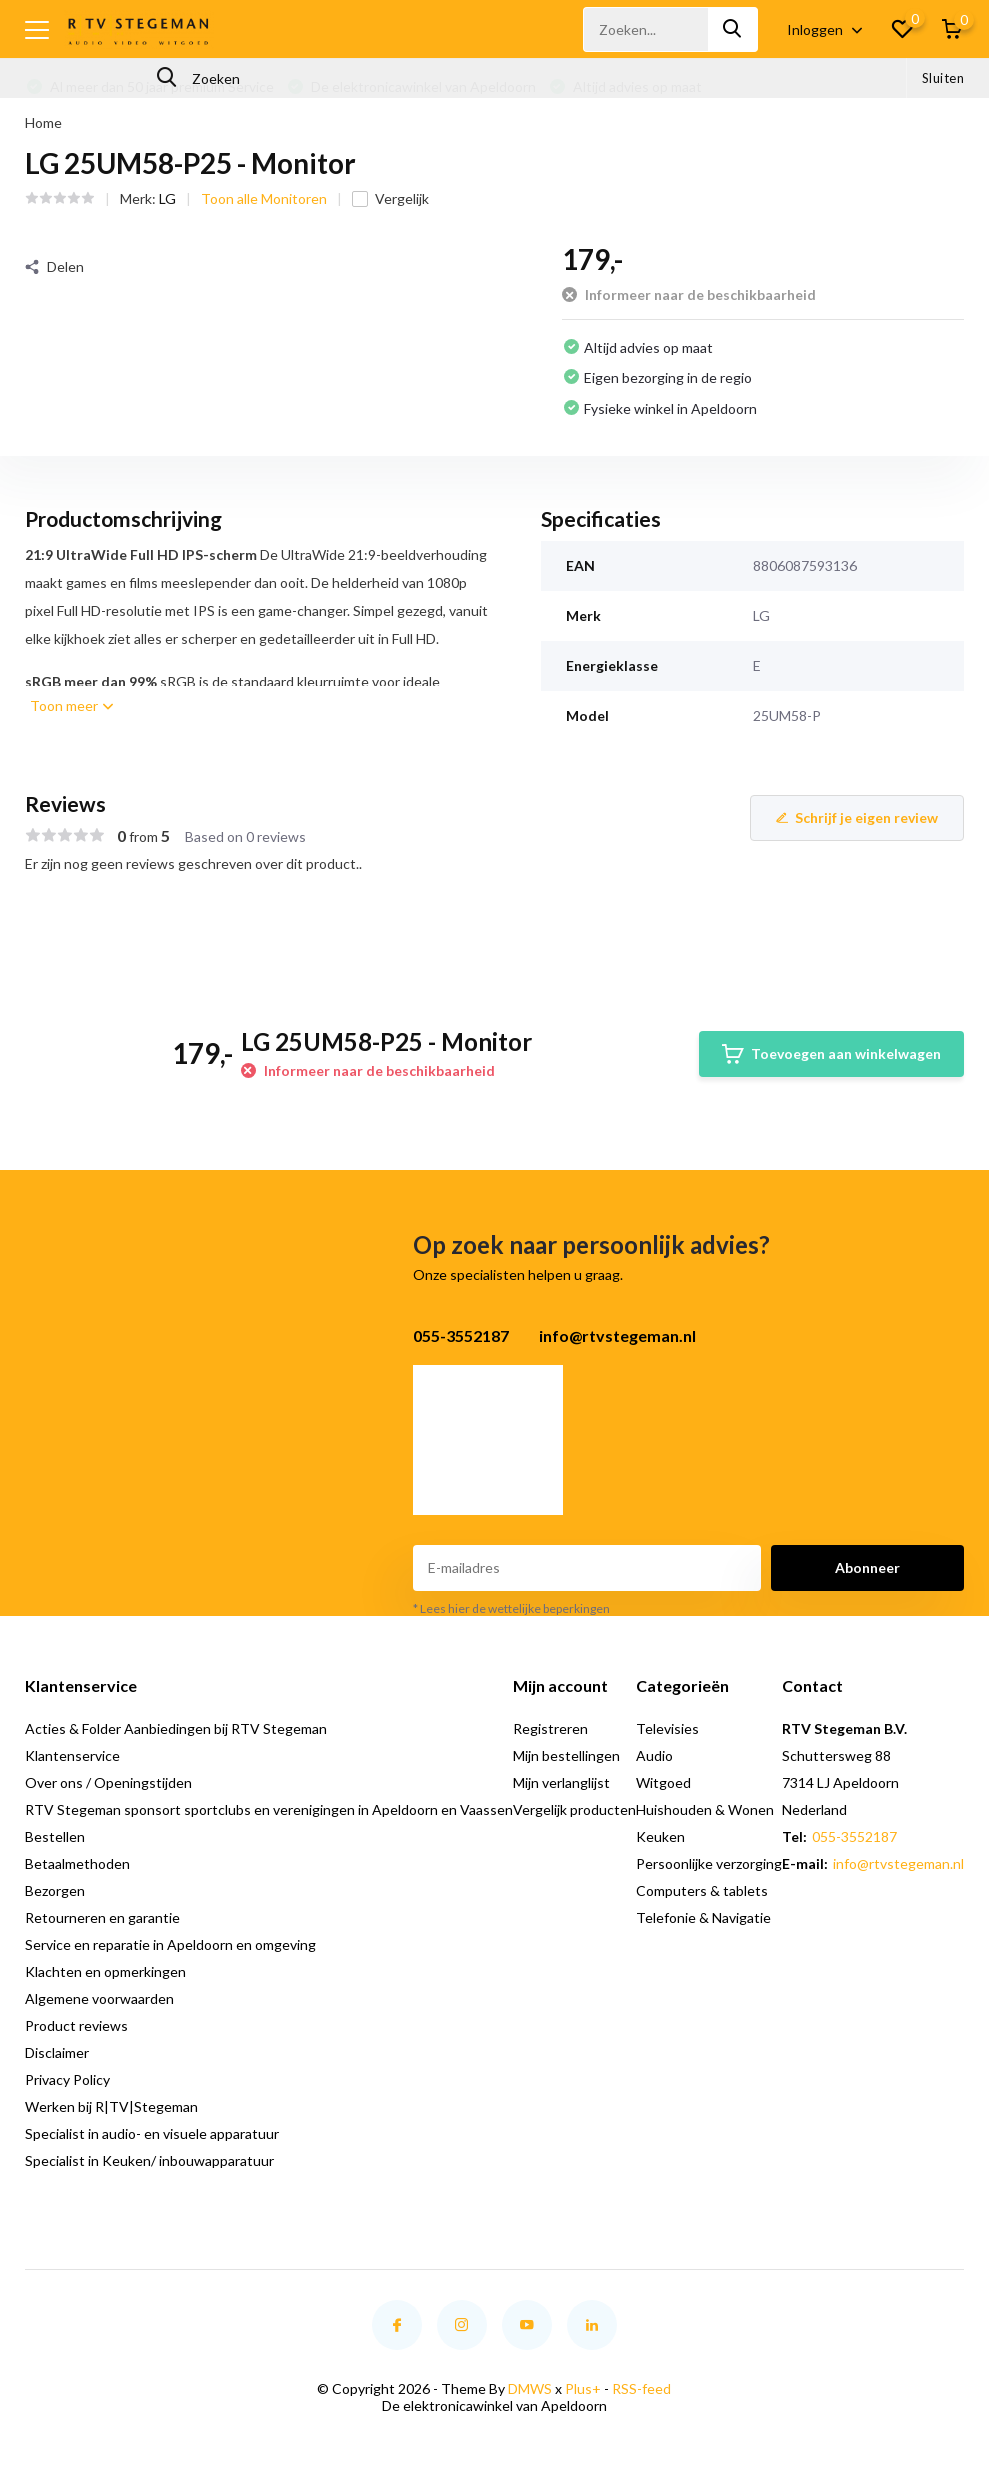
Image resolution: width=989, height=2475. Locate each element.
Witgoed (663, 1782)
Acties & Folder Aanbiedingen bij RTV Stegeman (176, 1728)
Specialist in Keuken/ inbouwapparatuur (149, 2160)
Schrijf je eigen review (857, 817)
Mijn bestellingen (566, 1755)
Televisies (667, 1728)
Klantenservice (72, 1755)
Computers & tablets (702, 1890)
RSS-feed (641, 2388)
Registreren (550, 1728)
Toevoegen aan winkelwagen (831, 1054)
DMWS (530, 2388)
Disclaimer (57, 2052)
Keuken (660, 1836)
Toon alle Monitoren (264, 198)
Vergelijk (390, 198)
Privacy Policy (67, 2079)
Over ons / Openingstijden (108, 1782)
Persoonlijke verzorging (709, 1863)
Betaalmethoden (77, 1863)
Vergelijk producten (574, 1809)
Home (43, 122)
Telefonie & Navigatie (703, 1917)
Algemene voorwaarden (99, 1998)
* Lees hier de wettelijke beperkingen (511, 1608)
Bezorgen (55, 1890)
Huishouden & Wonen (705, 1809)
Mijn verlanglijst (561, 1782)
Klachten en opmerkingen (105, 1971)
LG (167, 198)
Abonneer (867, 1567)
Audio (654, 1755)
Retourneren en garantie (102, 1917)
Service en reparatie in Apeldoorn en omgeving (170, 1944)
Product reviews (76, 2025)
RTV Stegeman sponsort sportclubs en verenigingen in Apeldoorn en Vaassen (269, 1809)
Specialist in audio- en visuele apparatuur (152, 2133)
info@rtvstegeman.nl (898, 1863)
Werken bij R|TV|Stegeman (111, 2106)
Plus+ (583, 2388)
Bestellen (55, 1836)
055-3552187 (854, 1836)
